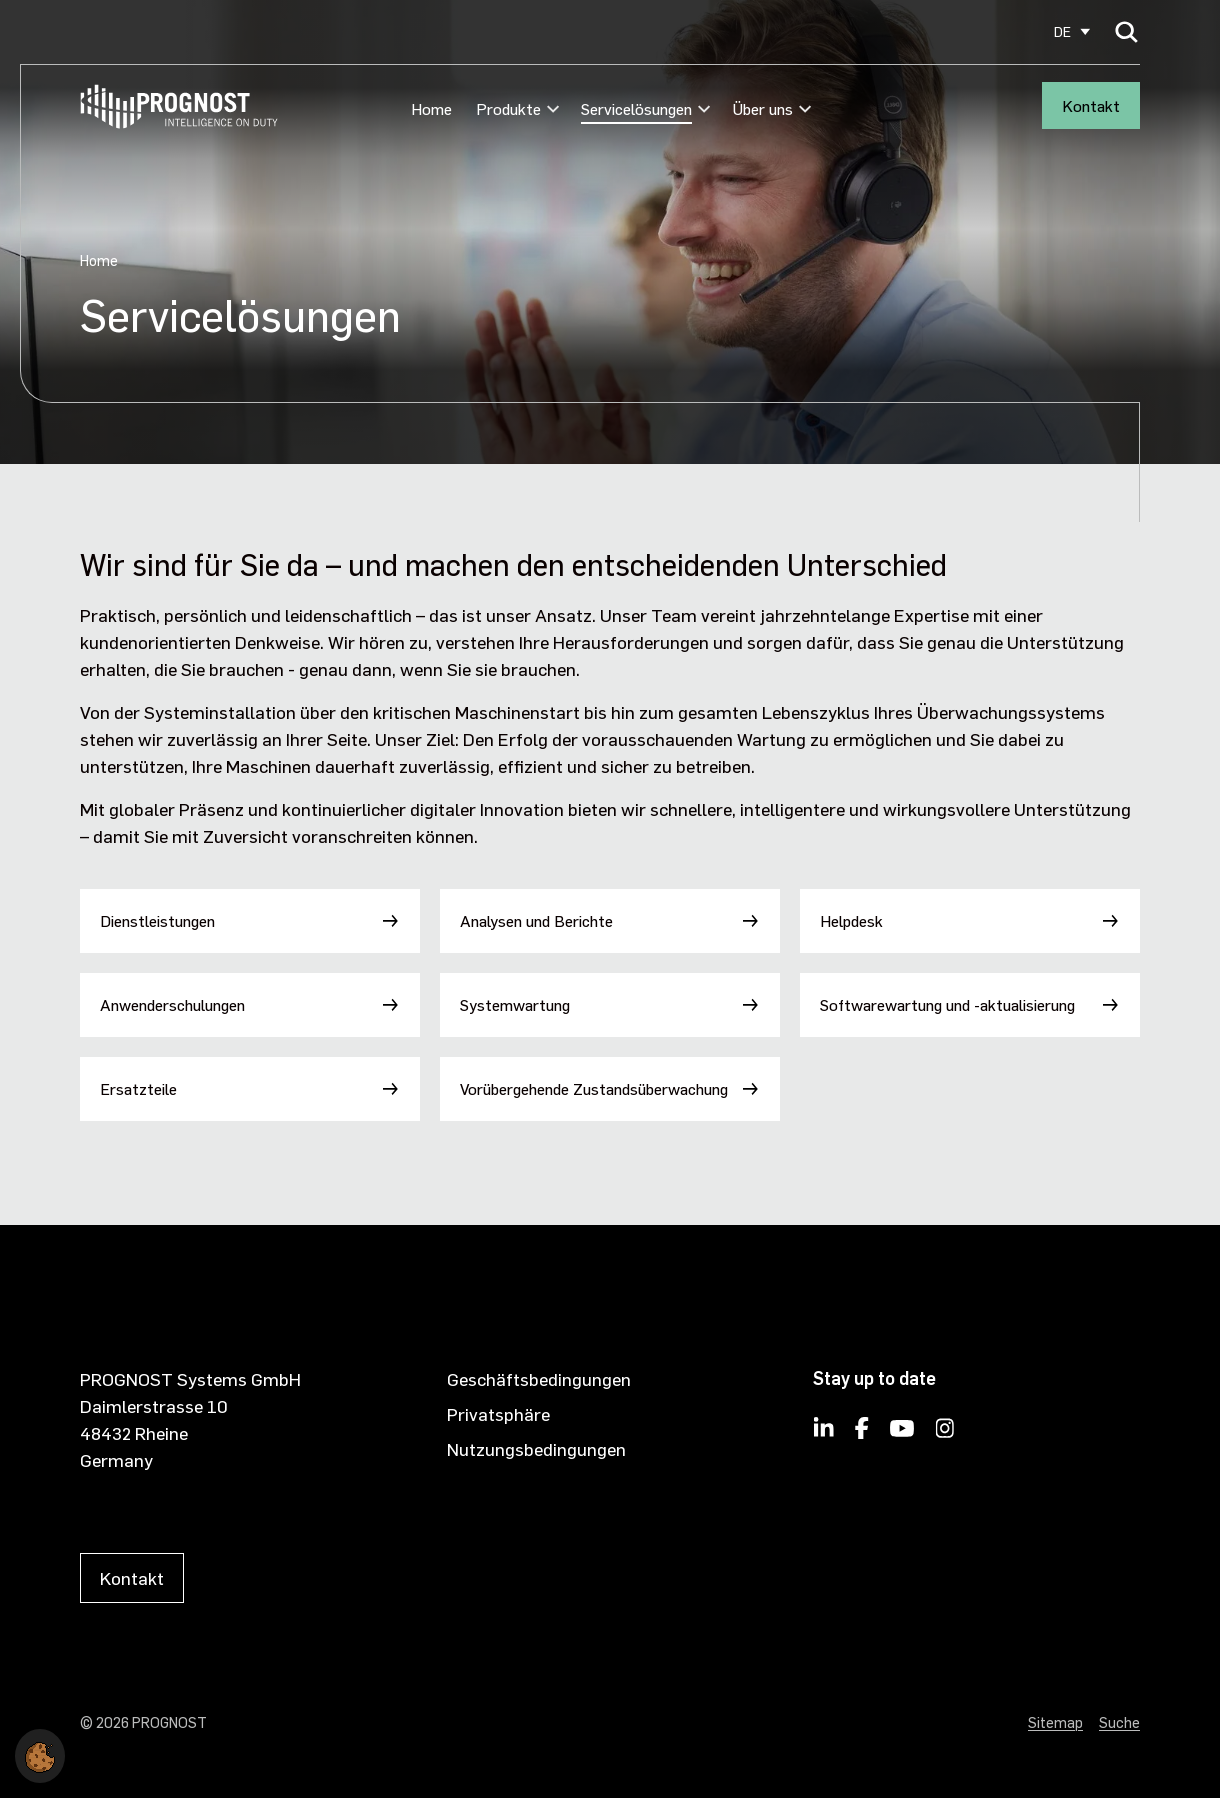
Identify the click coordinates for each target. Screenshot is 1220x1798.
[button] (40, 1752)
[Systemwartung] (610, 1005)
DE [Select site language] (1062, 31)
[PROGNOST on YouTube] (902, 1434)
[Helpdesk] (970, 921)
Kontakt (1091, 105)
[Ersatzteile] (250, 1089)
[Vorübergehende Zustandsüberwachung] (610, 1089)
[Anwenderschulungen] (250, 1005)
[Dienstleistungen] (250, 921)
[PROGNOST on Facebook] (862, 1434)
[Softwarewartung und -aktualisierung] (970, 1005)
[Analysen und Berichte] (610, 921)
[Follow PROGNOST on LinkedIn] (824, 1434)
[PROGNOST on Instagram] (945, 1434)
